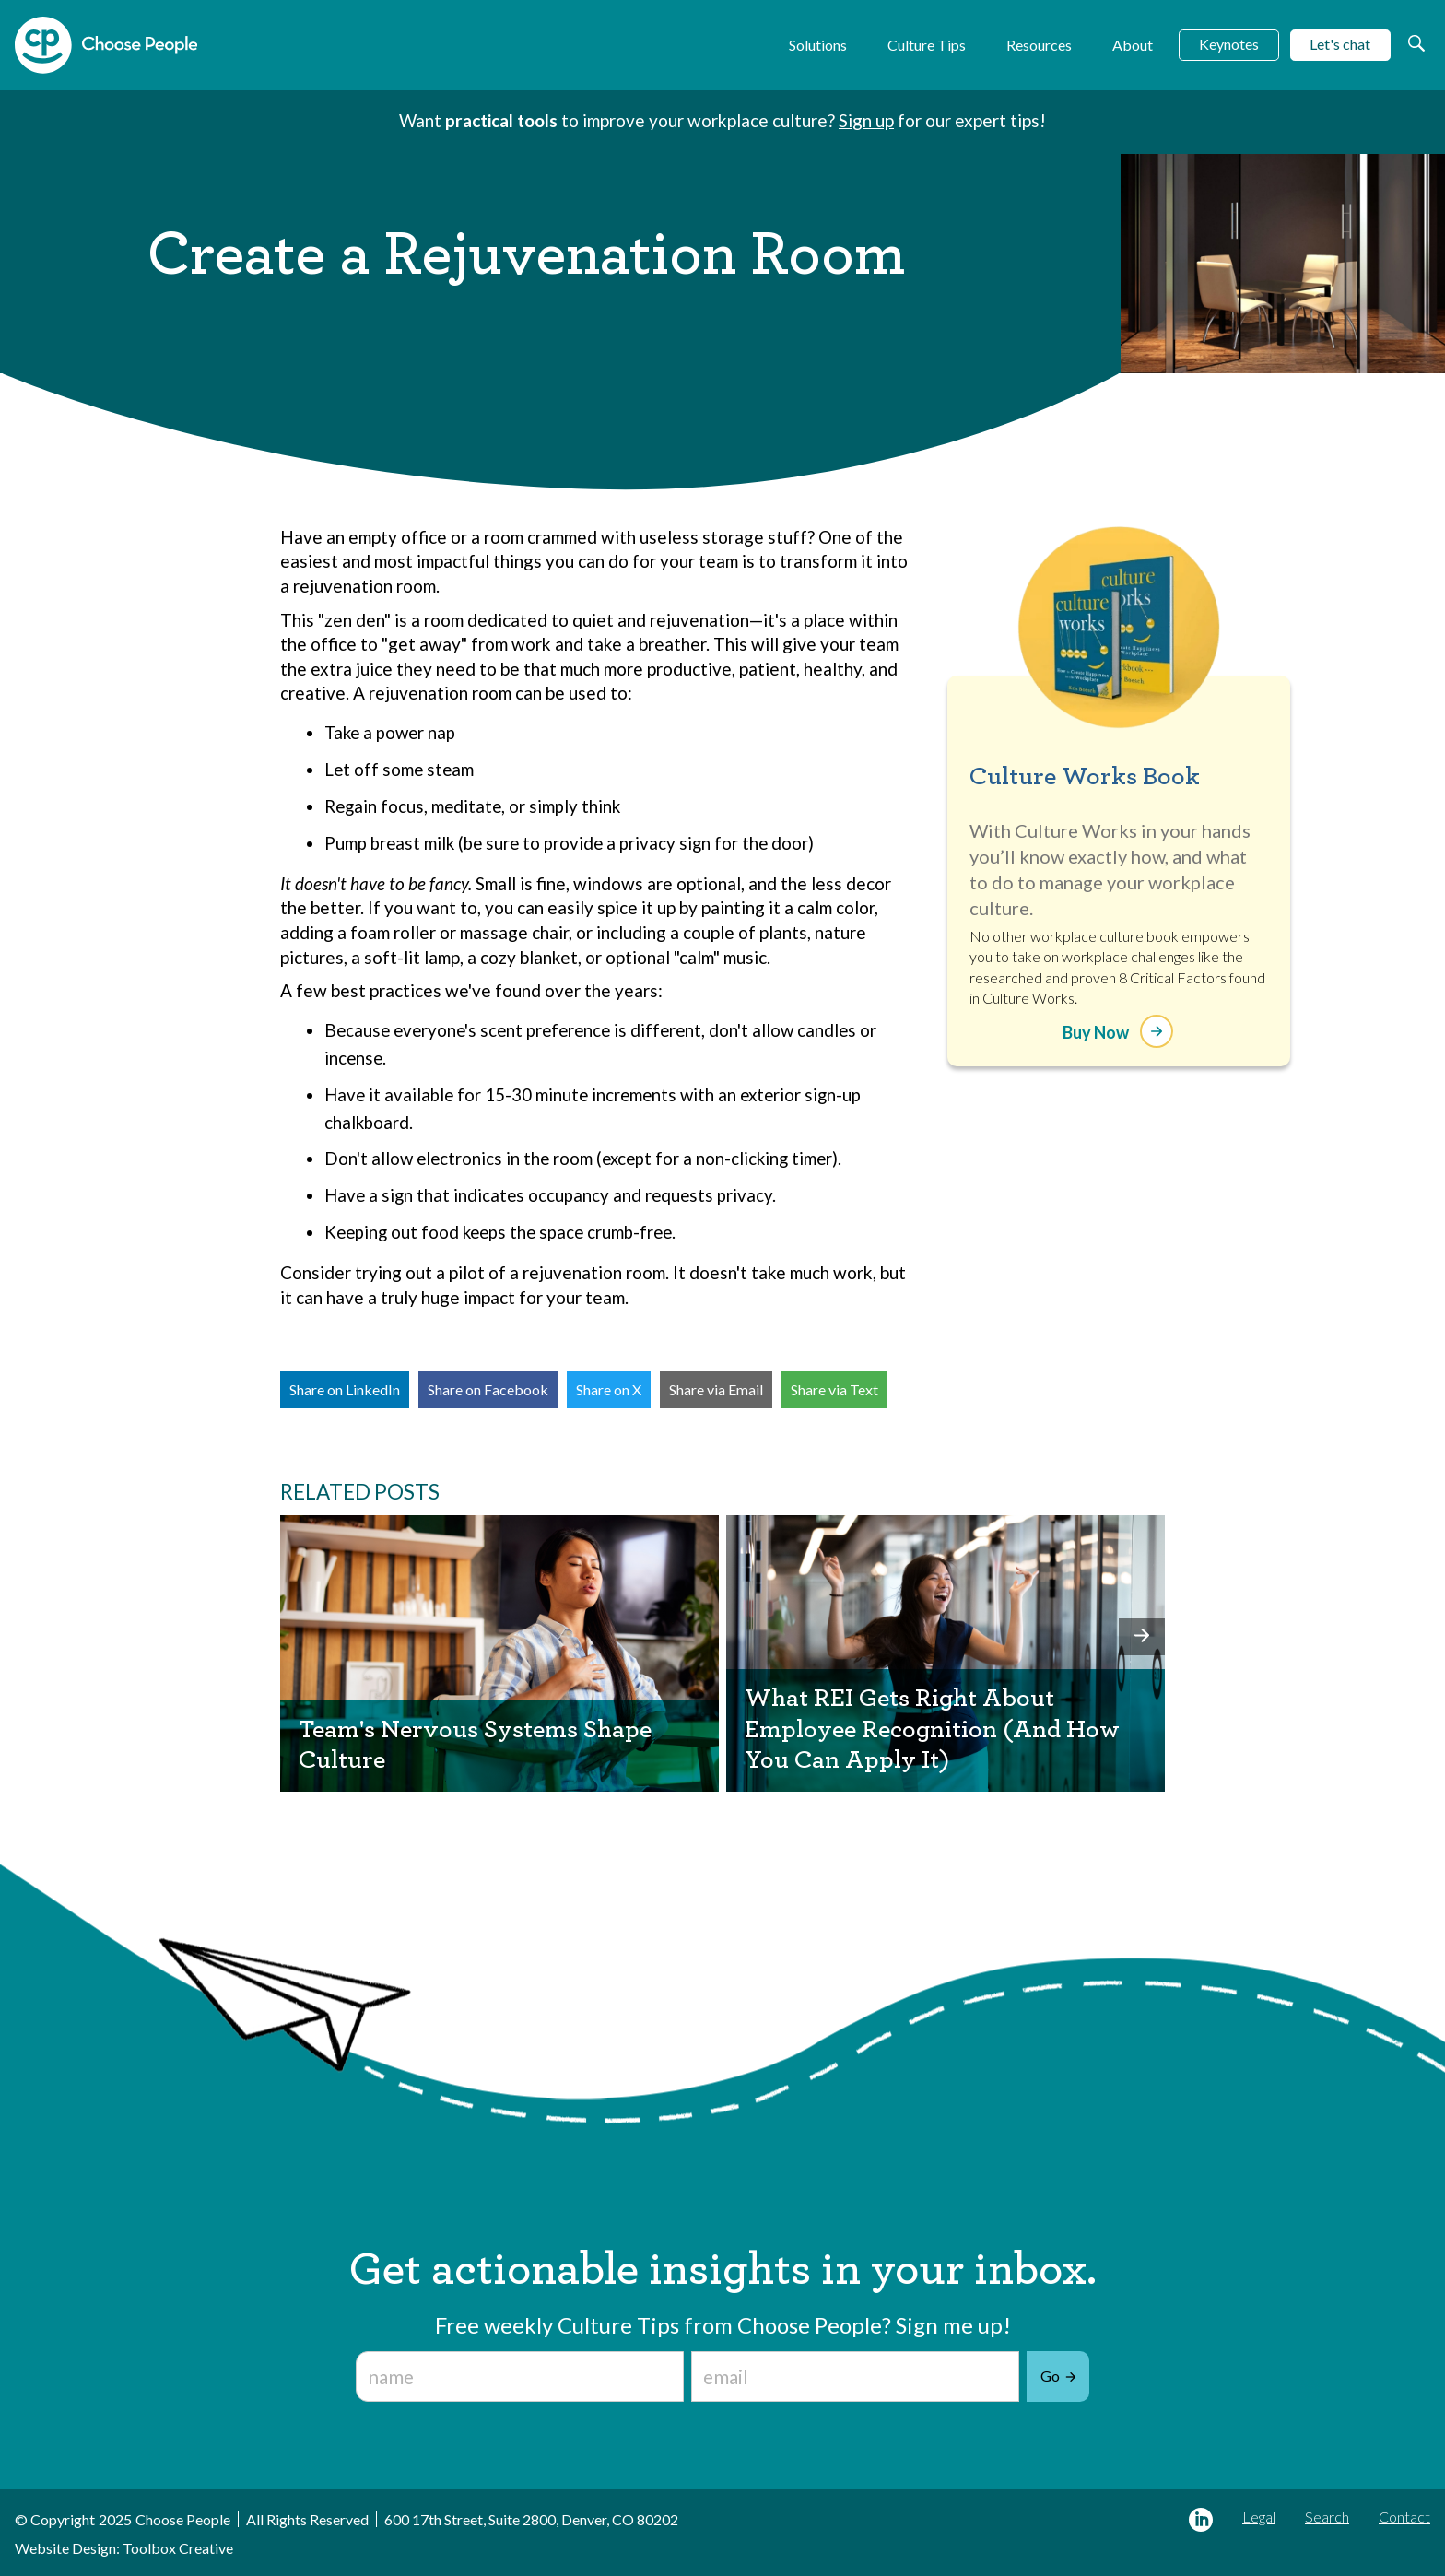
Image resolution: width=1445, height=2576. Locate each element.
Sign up (866, 120)
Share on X (608, 1389)
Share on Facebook (488, 1389)
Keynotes (1229, 44)
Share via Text (834, 1389)
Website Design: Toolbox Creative (124, 2548)
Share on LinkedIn (344, 1389)
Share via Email (716, 1389)
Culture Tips (926, 44)
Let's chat (1340, 44)
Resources (1039, 44)
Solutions (818, 44)
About (1132, 44)
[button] (1142, 1637)
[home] (106, 45)
